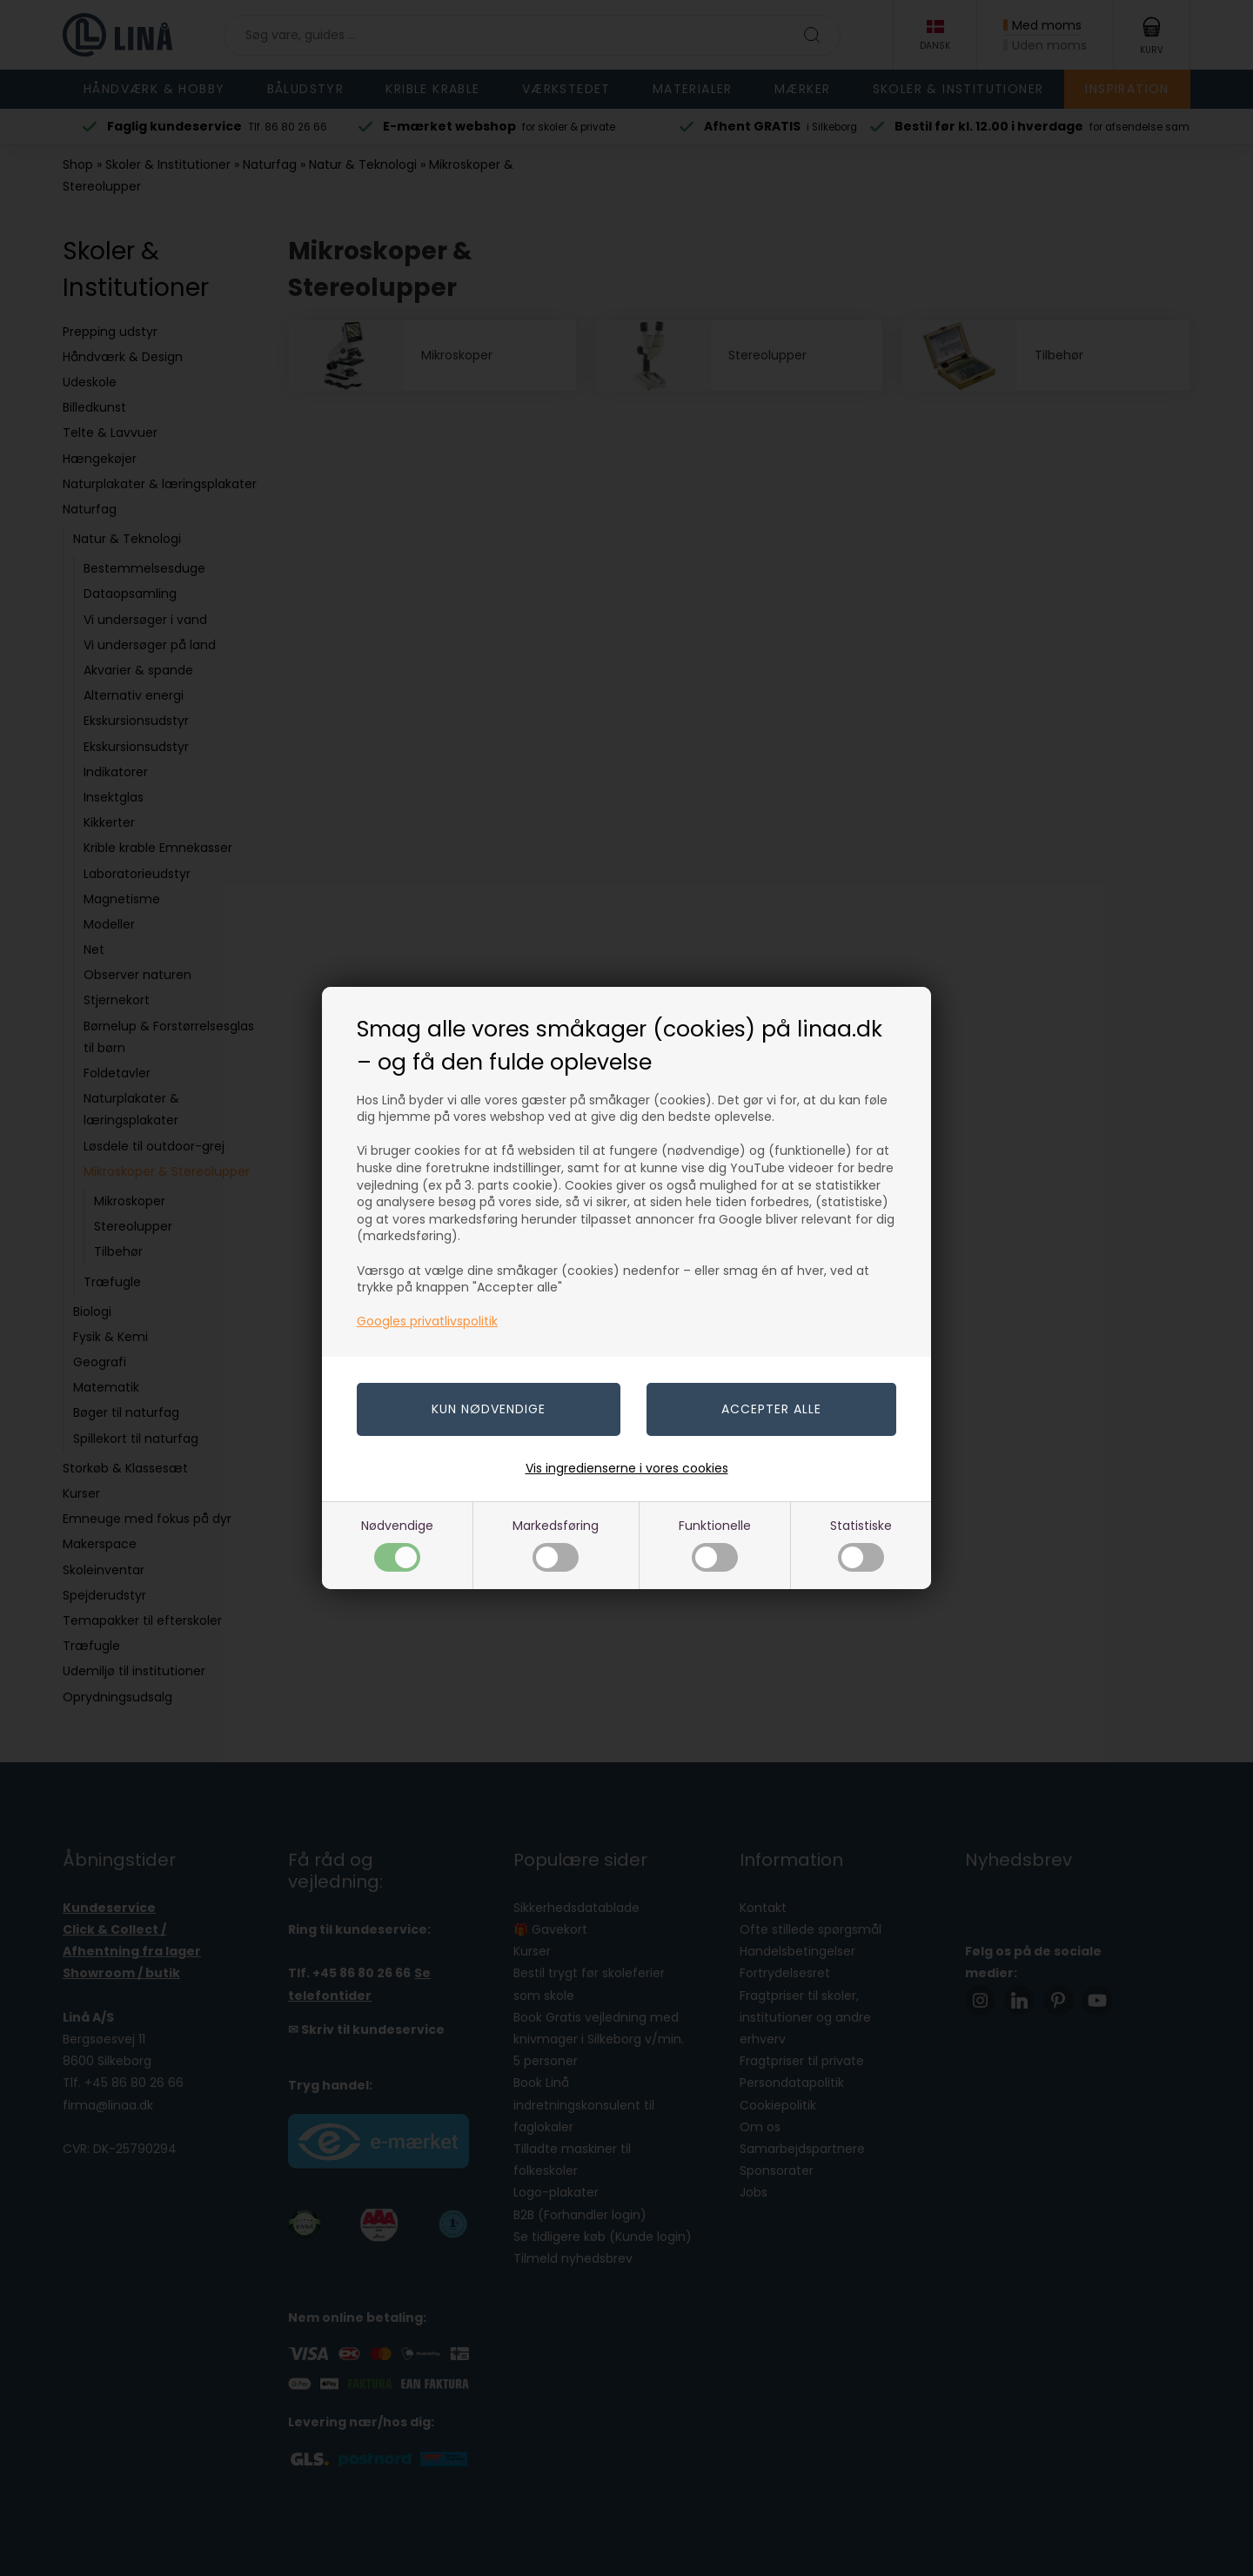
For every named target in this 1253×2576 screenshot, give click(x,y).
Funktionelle (715, 1544)
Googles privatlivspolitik (427, 1321)
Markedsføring (556, 1544)
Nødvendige (397, 1544)
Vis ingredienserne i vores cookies (627, 1468)
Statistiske (861, 1544)
